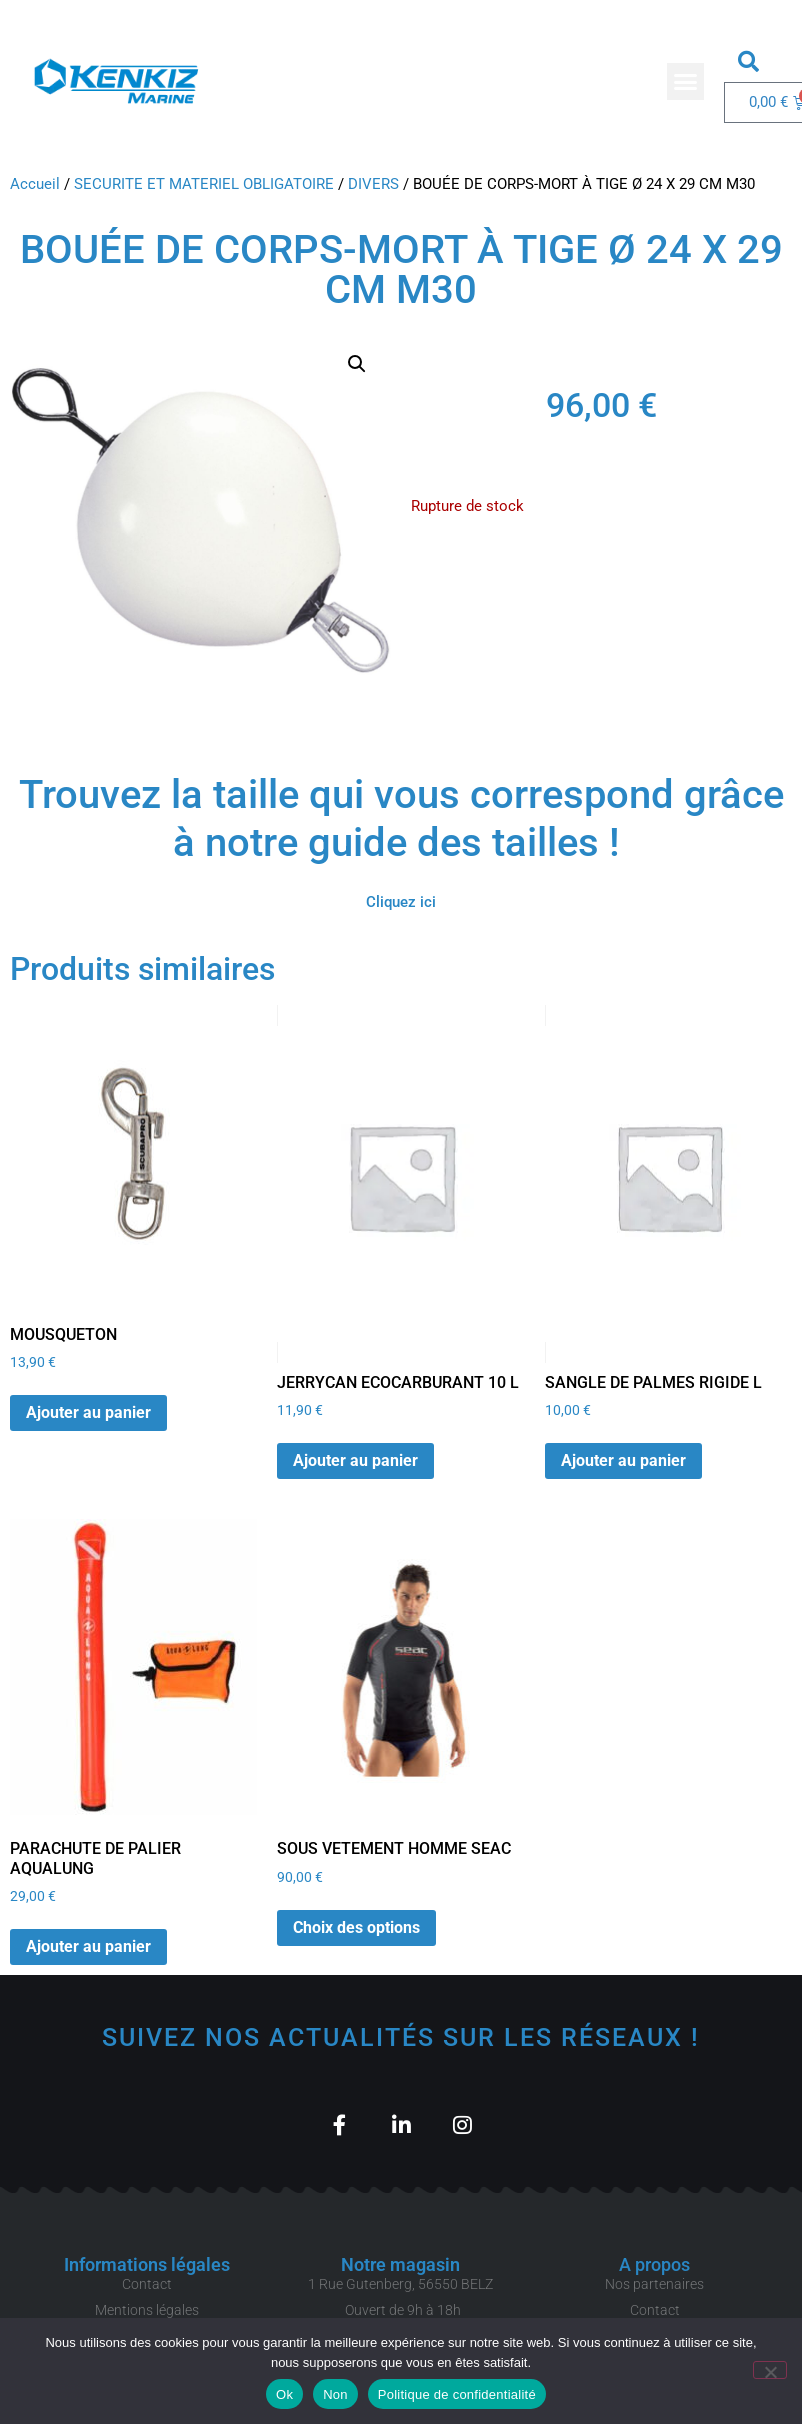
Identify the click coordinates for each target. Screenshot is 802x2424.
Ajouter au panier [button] (88, 1412)
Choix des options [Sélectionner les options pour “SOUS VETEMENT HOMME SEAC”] (356, 1927)
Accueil (35, 184)
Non (335, 2394)
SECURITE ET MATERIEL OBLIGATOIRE (204, 184)
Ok (284, 2394)
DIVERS (373, 184)
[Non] (770, 2370)
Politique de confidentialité (457, 2394)
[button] (686, 82)
